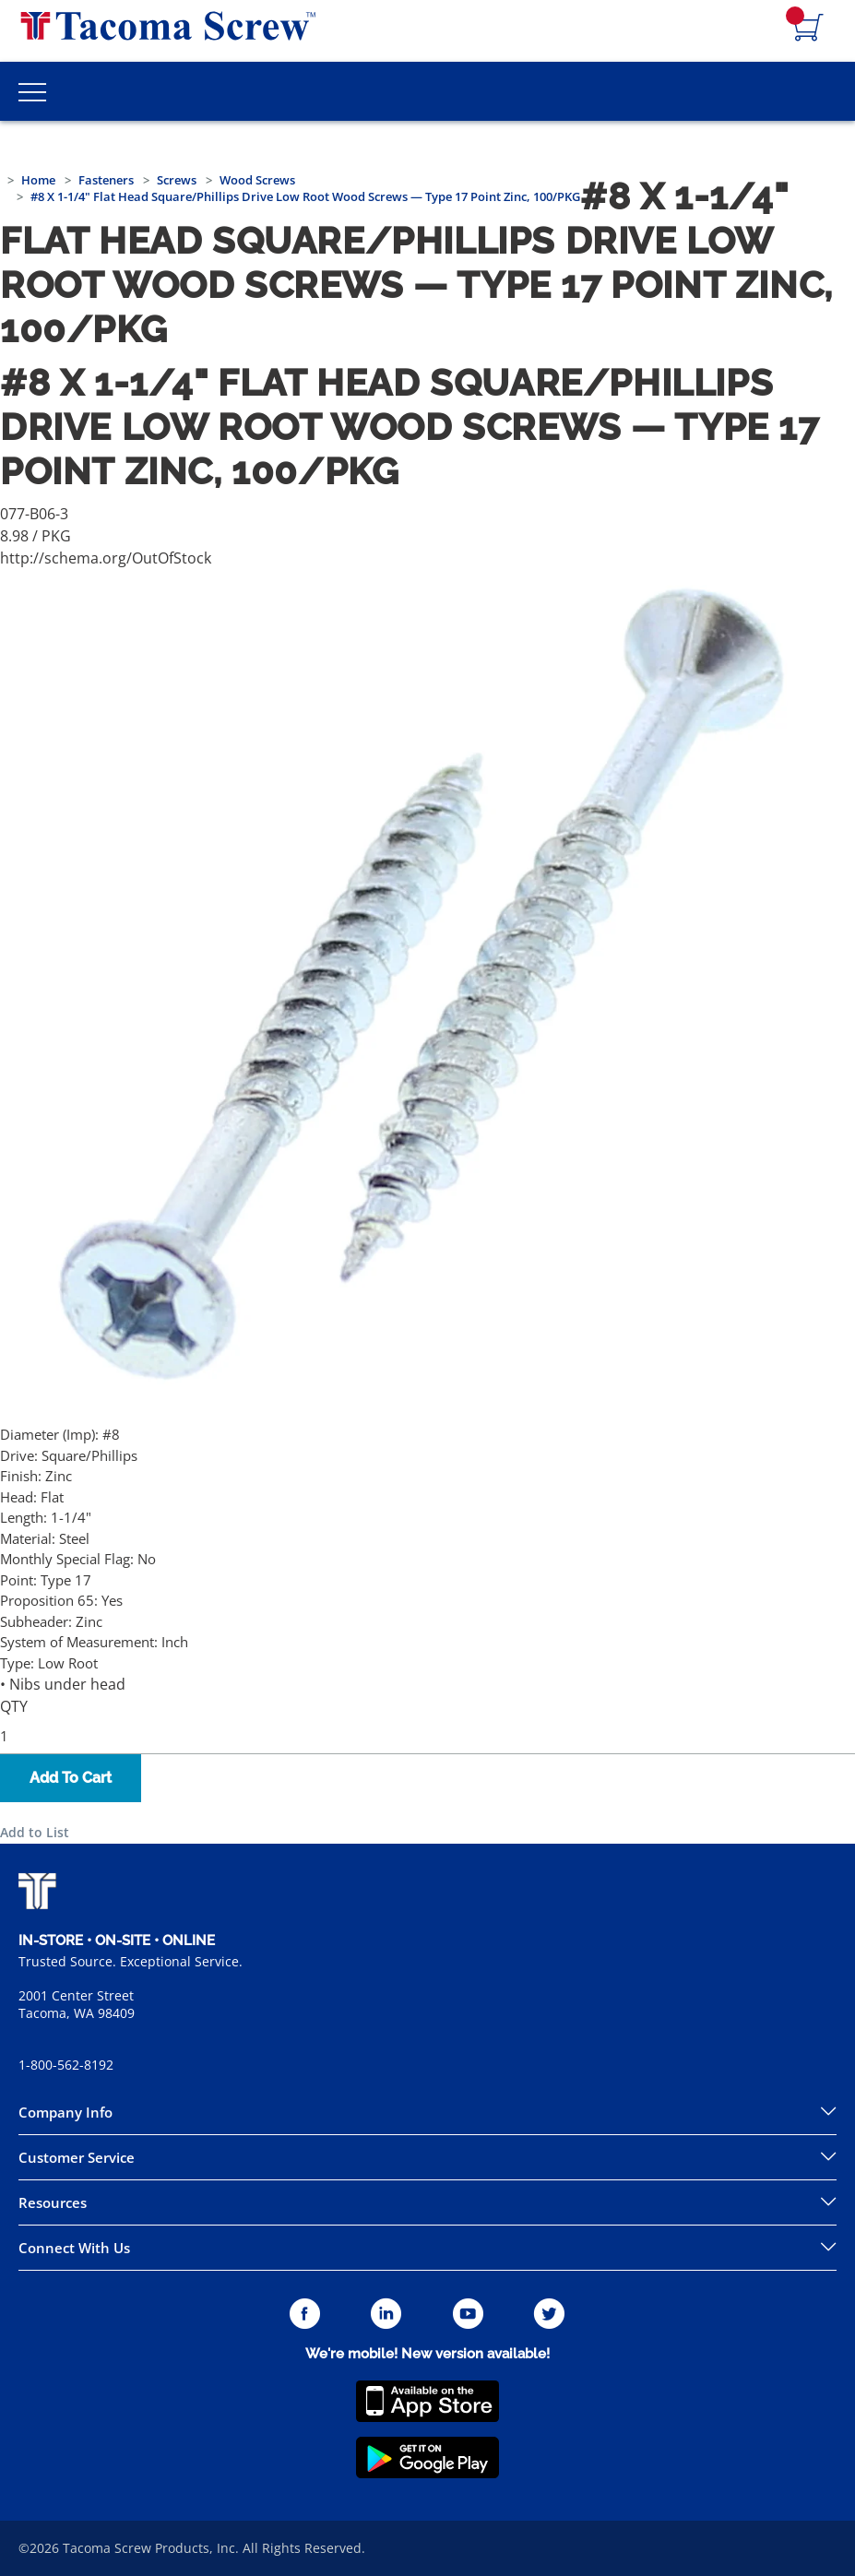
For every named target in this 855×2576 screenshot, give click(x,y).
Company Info (65, 2112)
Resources (52, 2202)
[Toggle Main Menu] (32, 91)
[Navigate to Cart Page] (809, 29)
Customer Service (76, 2157)
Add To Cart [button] (71, 1778)
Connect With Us (74, 2247)
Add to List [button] (34, 1832)
